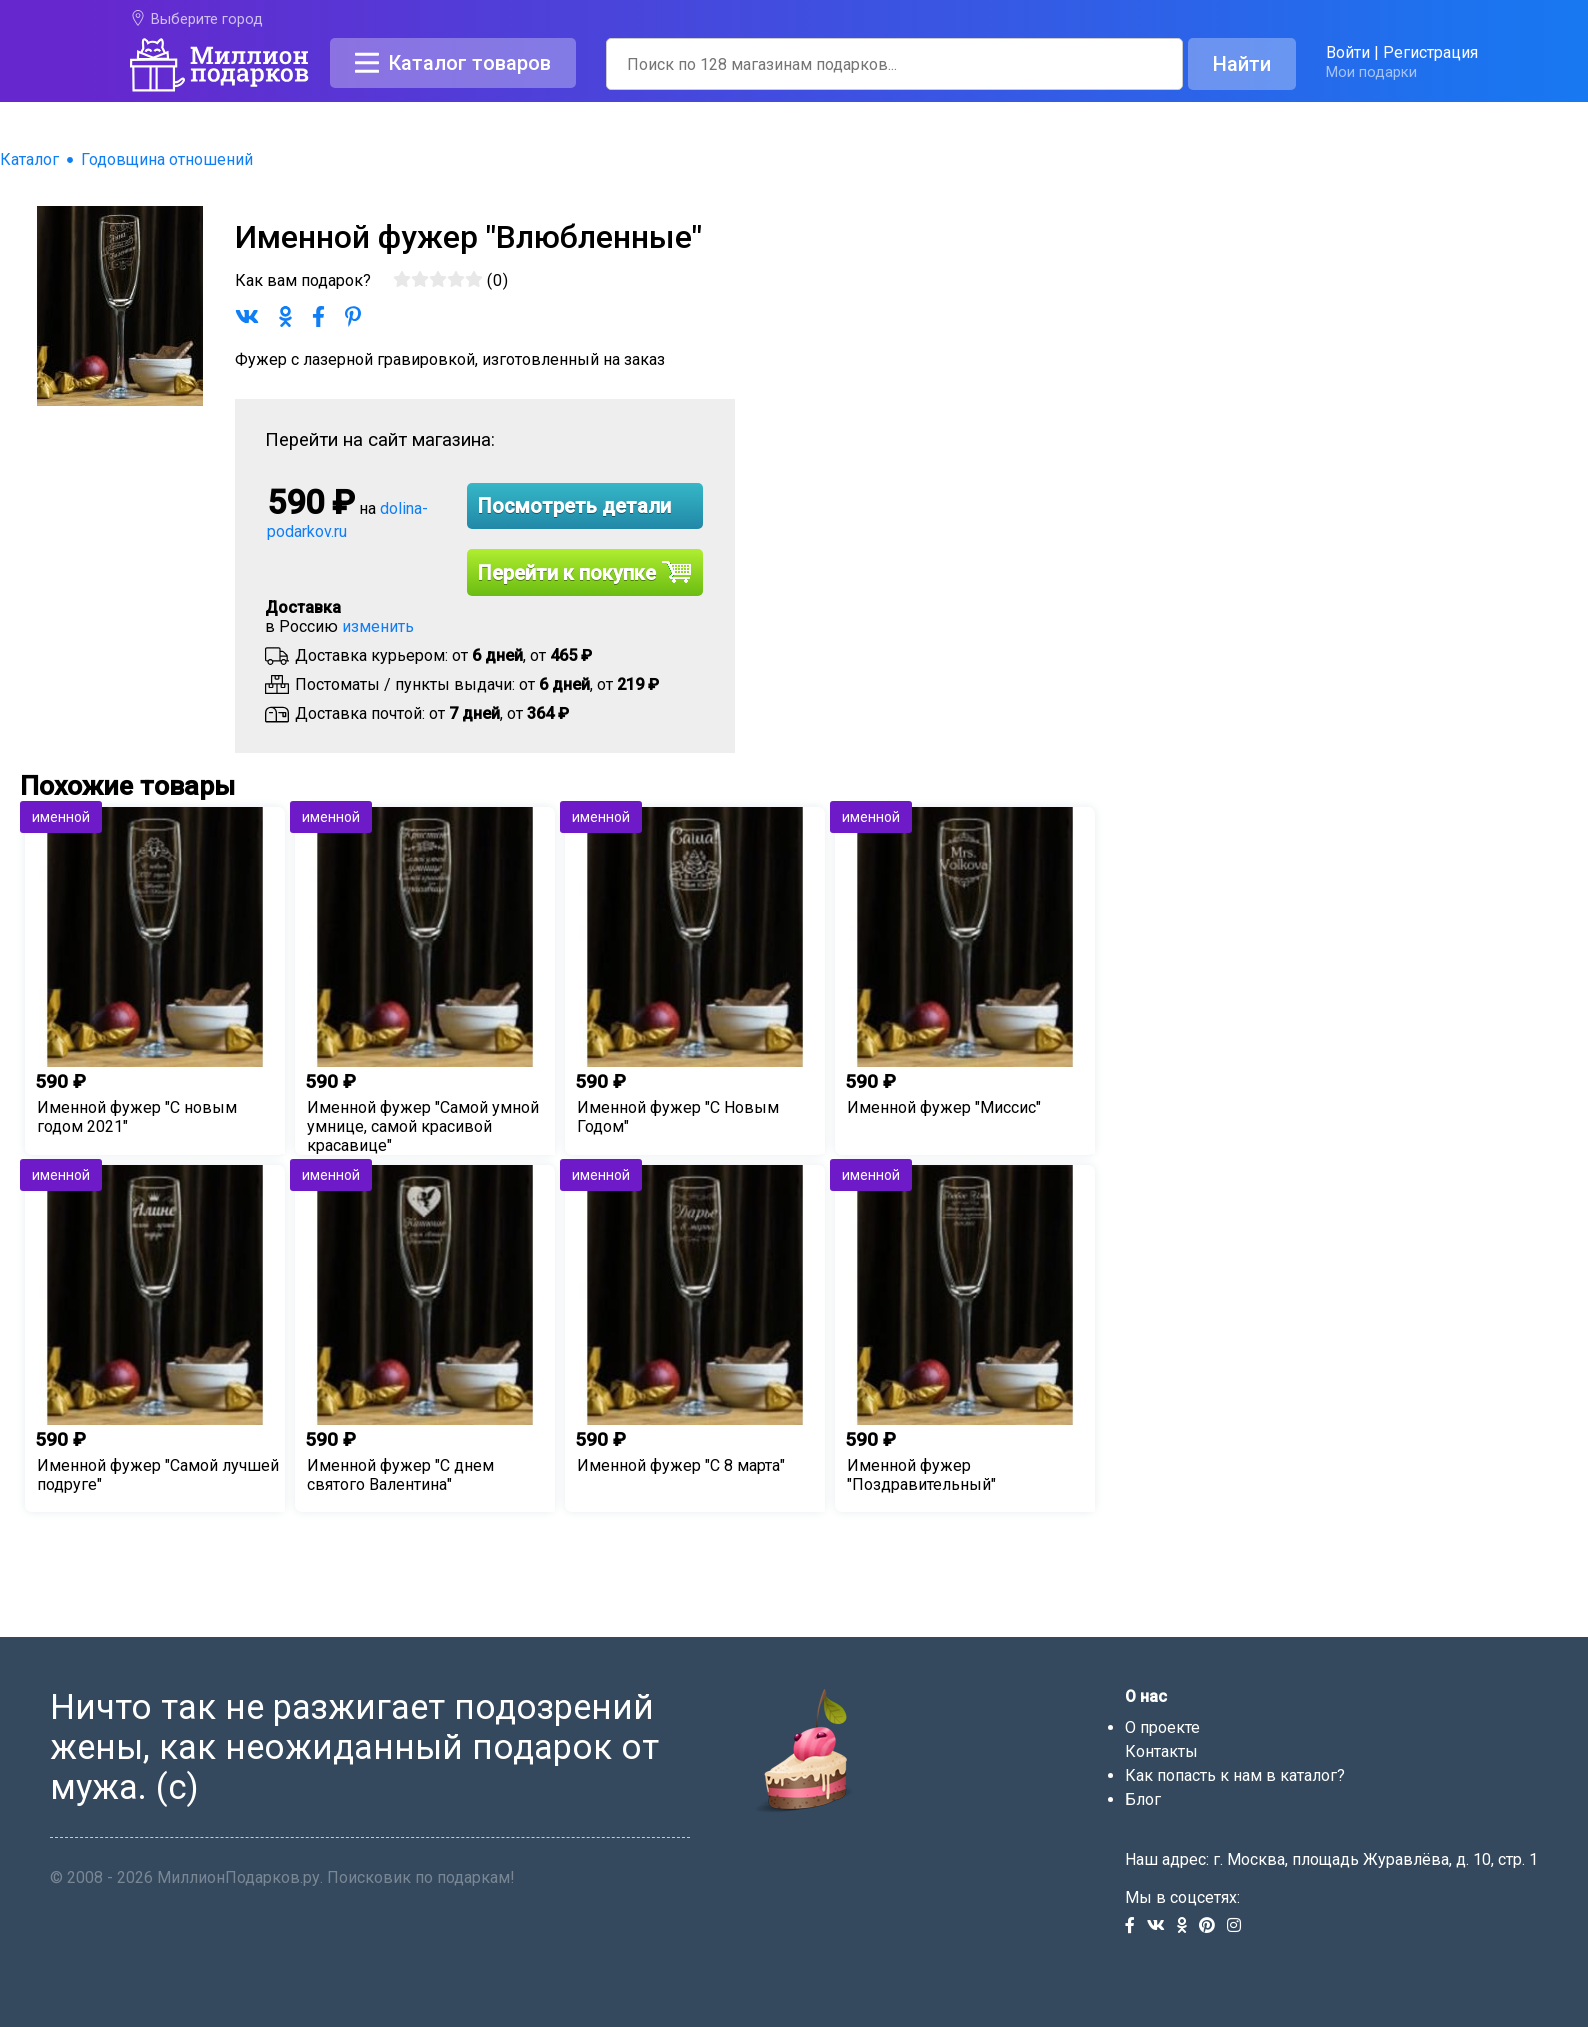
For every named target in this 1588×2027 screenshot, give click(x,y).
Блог (1143, 1799)
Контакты (1161, 1751)
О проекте (1162, 1727)
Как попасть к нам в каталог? (1235, 1775)
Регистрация (1430, 52)
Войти (1348, 52)
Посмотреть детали (574, 506)
